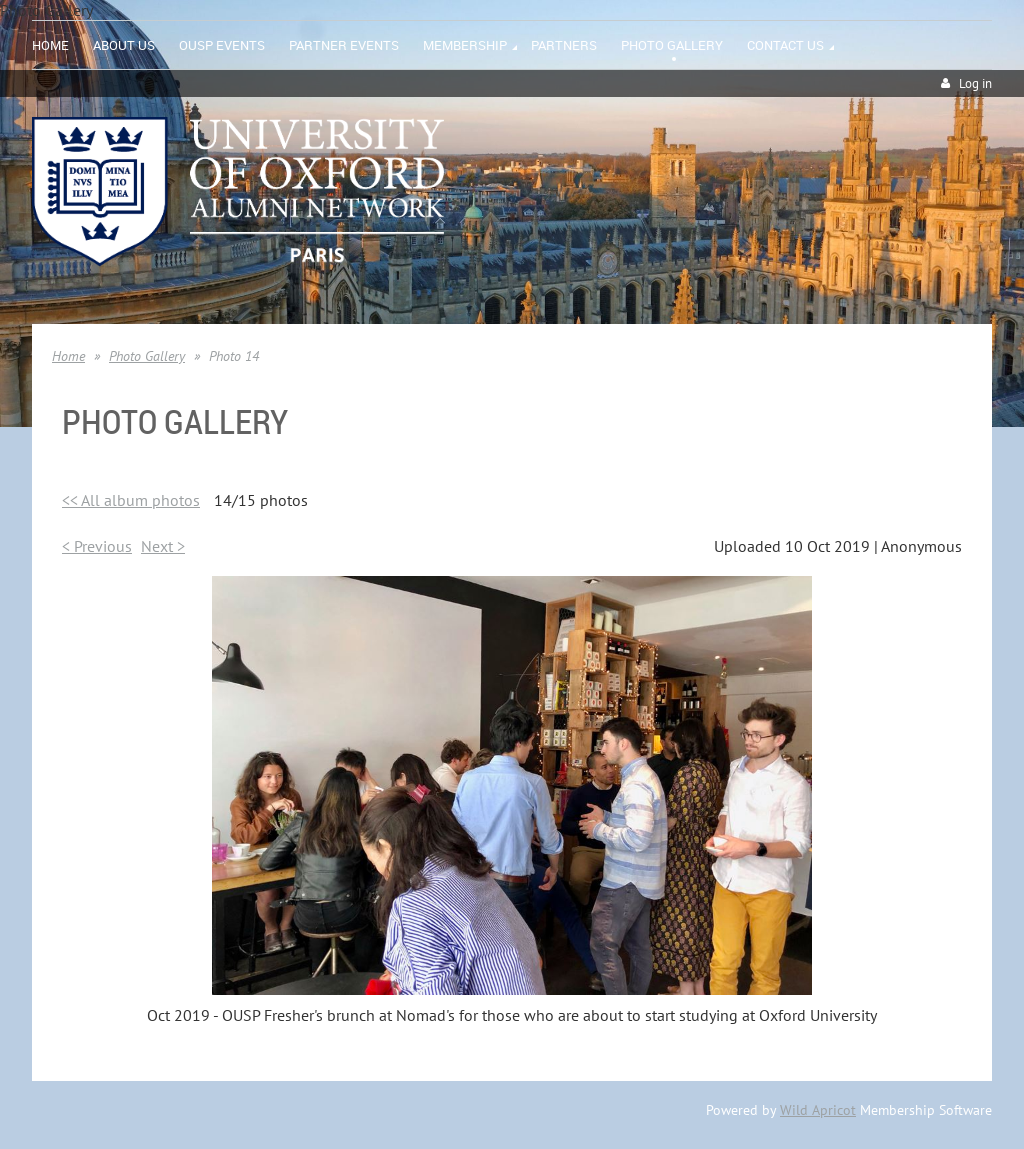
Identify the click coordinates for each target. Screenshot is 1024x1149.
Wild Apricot (818, 1110)
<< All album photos (131, 500)
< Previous (97, 546)
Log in (975, 83)
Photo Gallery (147, 356)
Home (68, 356)
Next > (163, 546)
